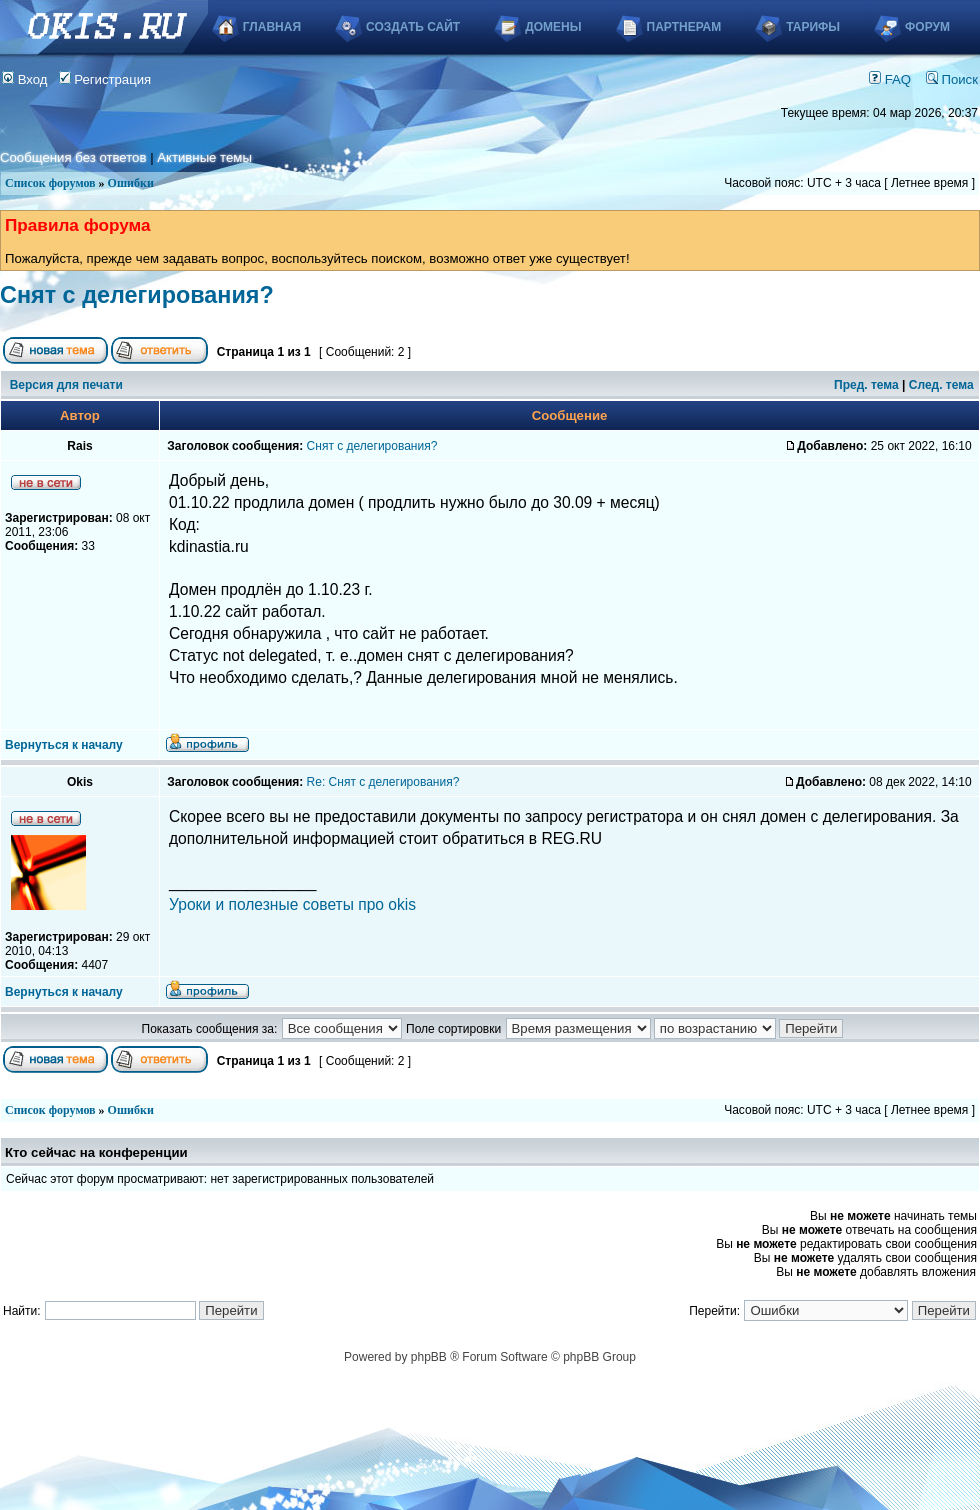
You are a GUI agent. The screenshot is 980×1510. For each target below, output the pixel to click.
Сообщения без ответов (73, 157)
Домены (553, 27)
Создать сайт (413, 27)
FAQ (890, 79)
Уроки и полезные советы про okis (292, 904)
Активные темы (204, 157)
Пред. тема (866, 385)
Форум (927, 27)
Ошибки (131, 183)
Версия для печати (66, 385)
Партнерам (684, 27)
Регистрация (105, 79)
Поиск (952, 79)
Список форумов (50, 183)
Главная (272, 27)
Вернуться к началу (64, 745)
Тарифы (813, 27)
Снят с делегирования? (137, 295)
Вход (25, 79)
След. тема (941, 385)
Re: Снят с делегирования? (383, 782)
